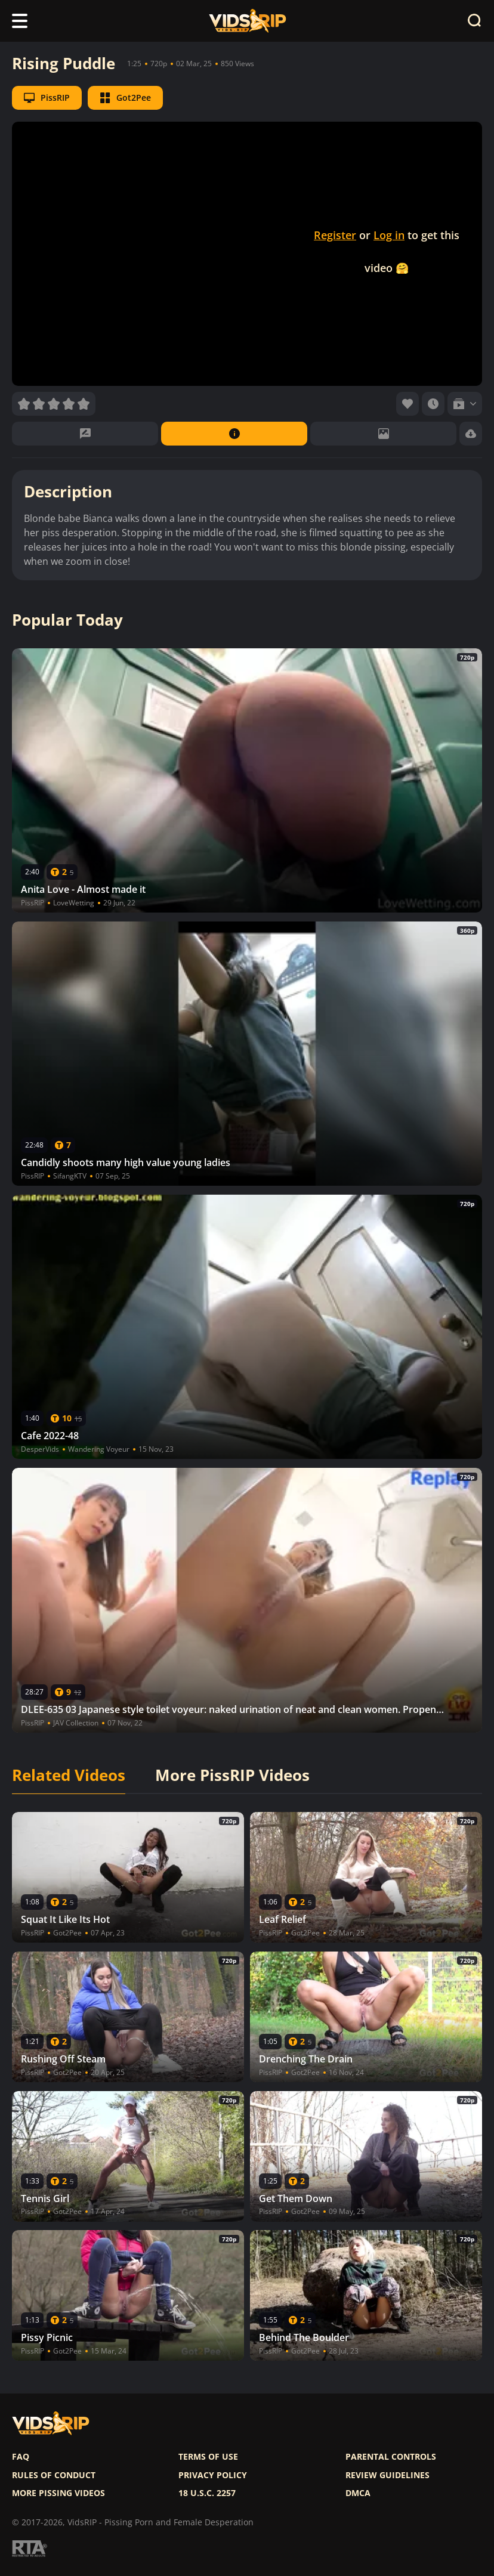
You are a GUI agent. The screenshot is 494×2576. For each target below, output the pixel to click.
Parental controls (390, 2456)
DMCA (357, 2493)
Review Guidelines (387, 2475)
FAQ (20, 2456)
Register (335, 235)
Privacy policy (212, 2475)
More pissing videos (58, 2493)
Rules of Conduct (53, 2475)
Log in (389, 235)
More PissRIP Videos (232, 1775)
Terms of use (208, 2456)
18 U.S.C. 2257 (207, 2493)
